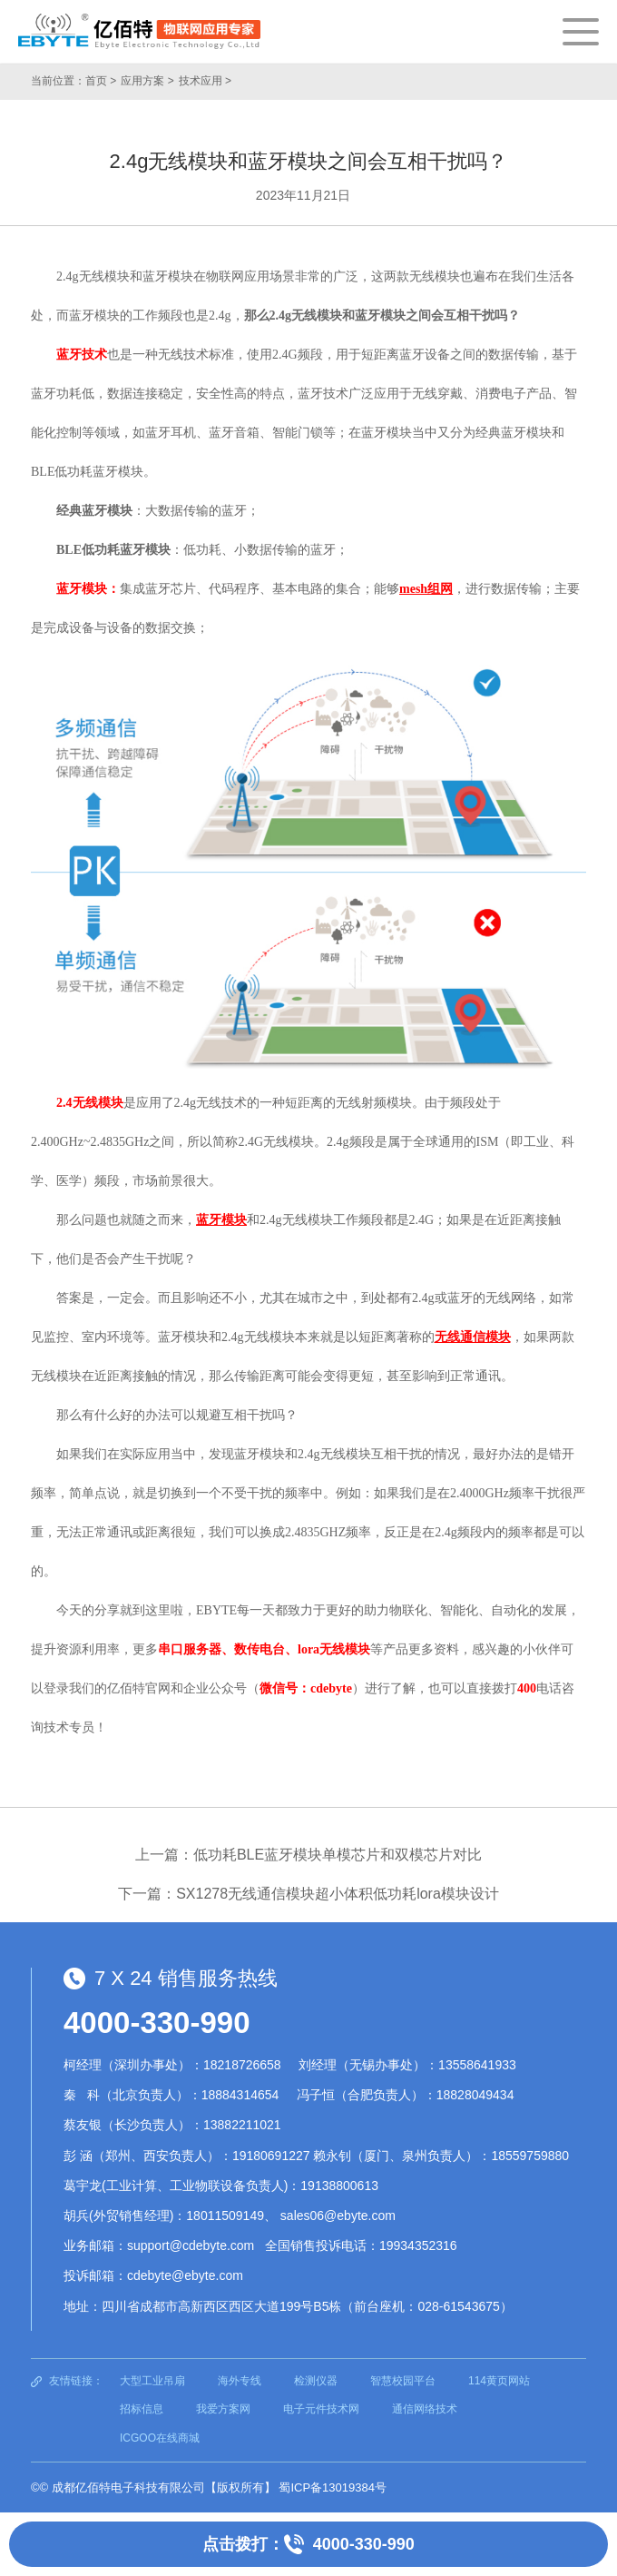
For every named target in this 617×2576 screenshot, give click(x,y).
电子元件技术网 (321, 2409)
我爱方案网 (223, 2409)
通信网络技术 (424, 2409)
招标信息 (141, 2409)
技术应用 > (205, 80)
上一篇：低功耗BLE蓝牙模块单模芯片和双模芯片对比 (308, 1854)
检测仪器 (316, 2380)
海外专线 (239, 2380)
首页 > (100, 80)
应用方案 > (147, 80)
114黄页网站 (499, 2380)
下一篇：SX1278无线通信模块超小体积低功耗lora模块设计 (308, 1893)
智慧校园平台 (403, 2380)
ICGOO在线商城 (160, 2438)
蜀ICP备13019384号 (333, 2487)
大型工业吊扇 (152, 2380)
